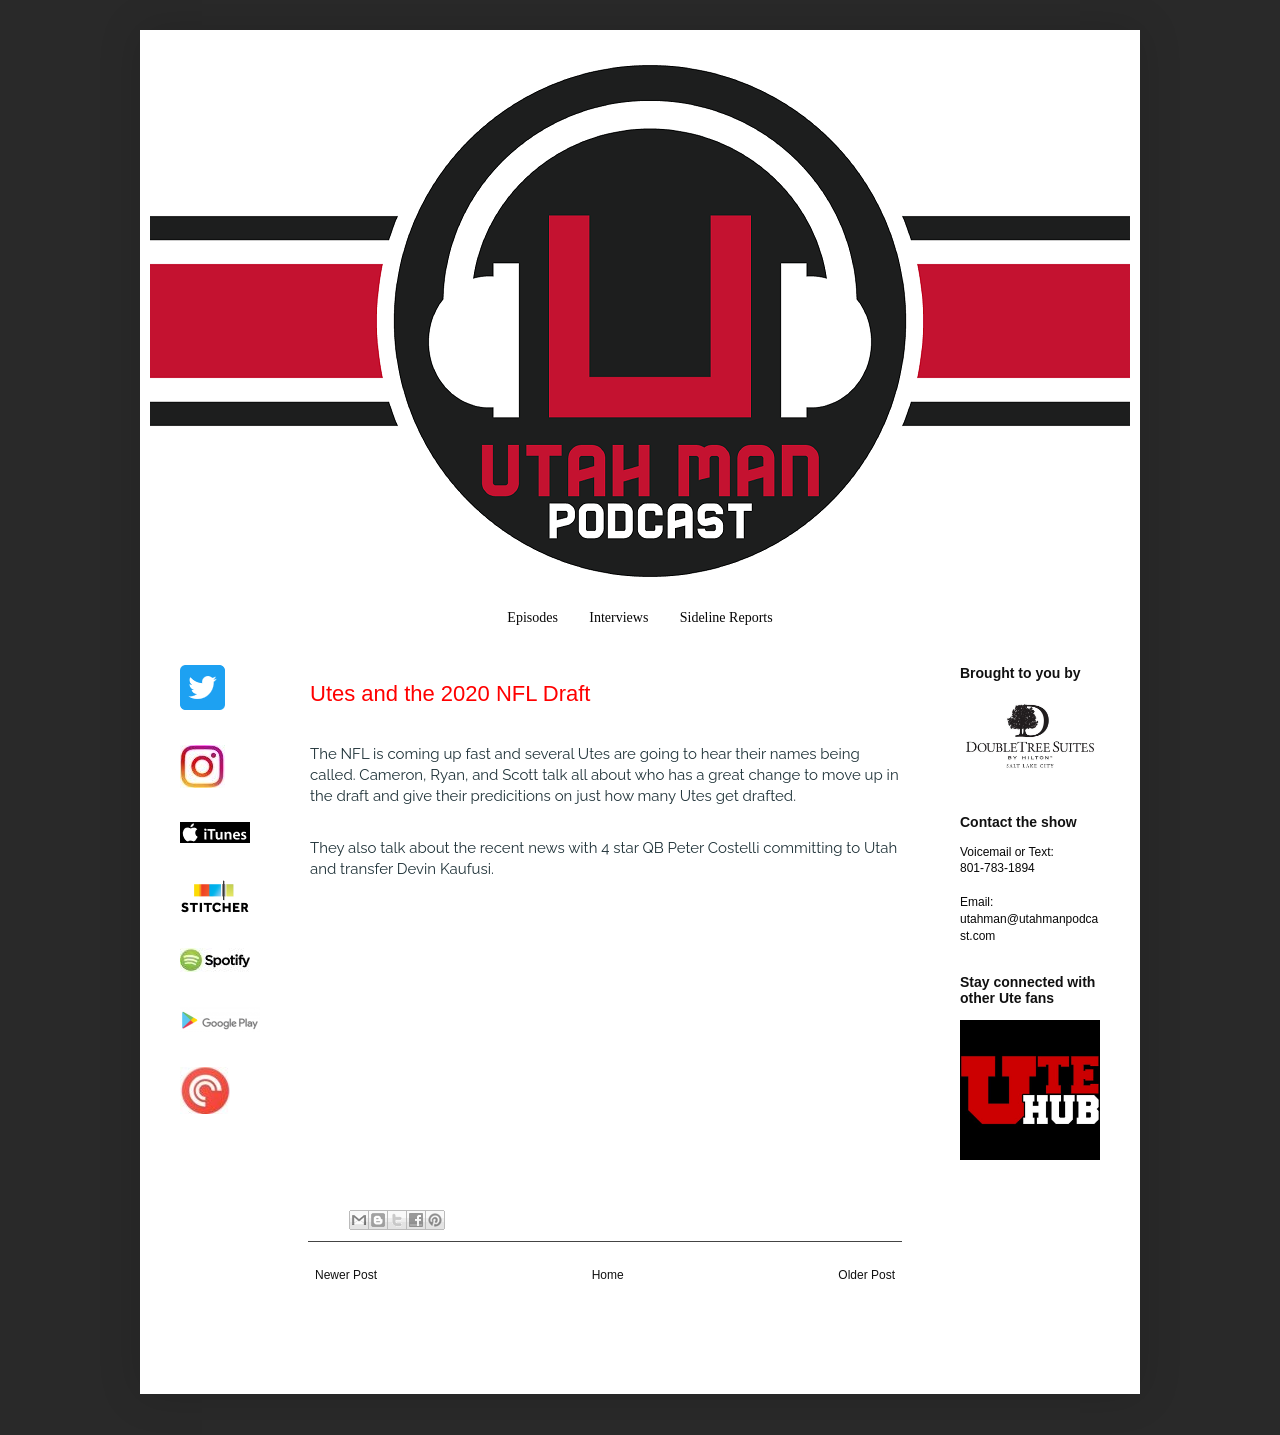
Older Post (866, 1275)
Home (608, 1275)
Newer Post (346, 1275)
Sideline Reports (726, 617)
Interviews (618, 617)
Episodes (532, 617)
